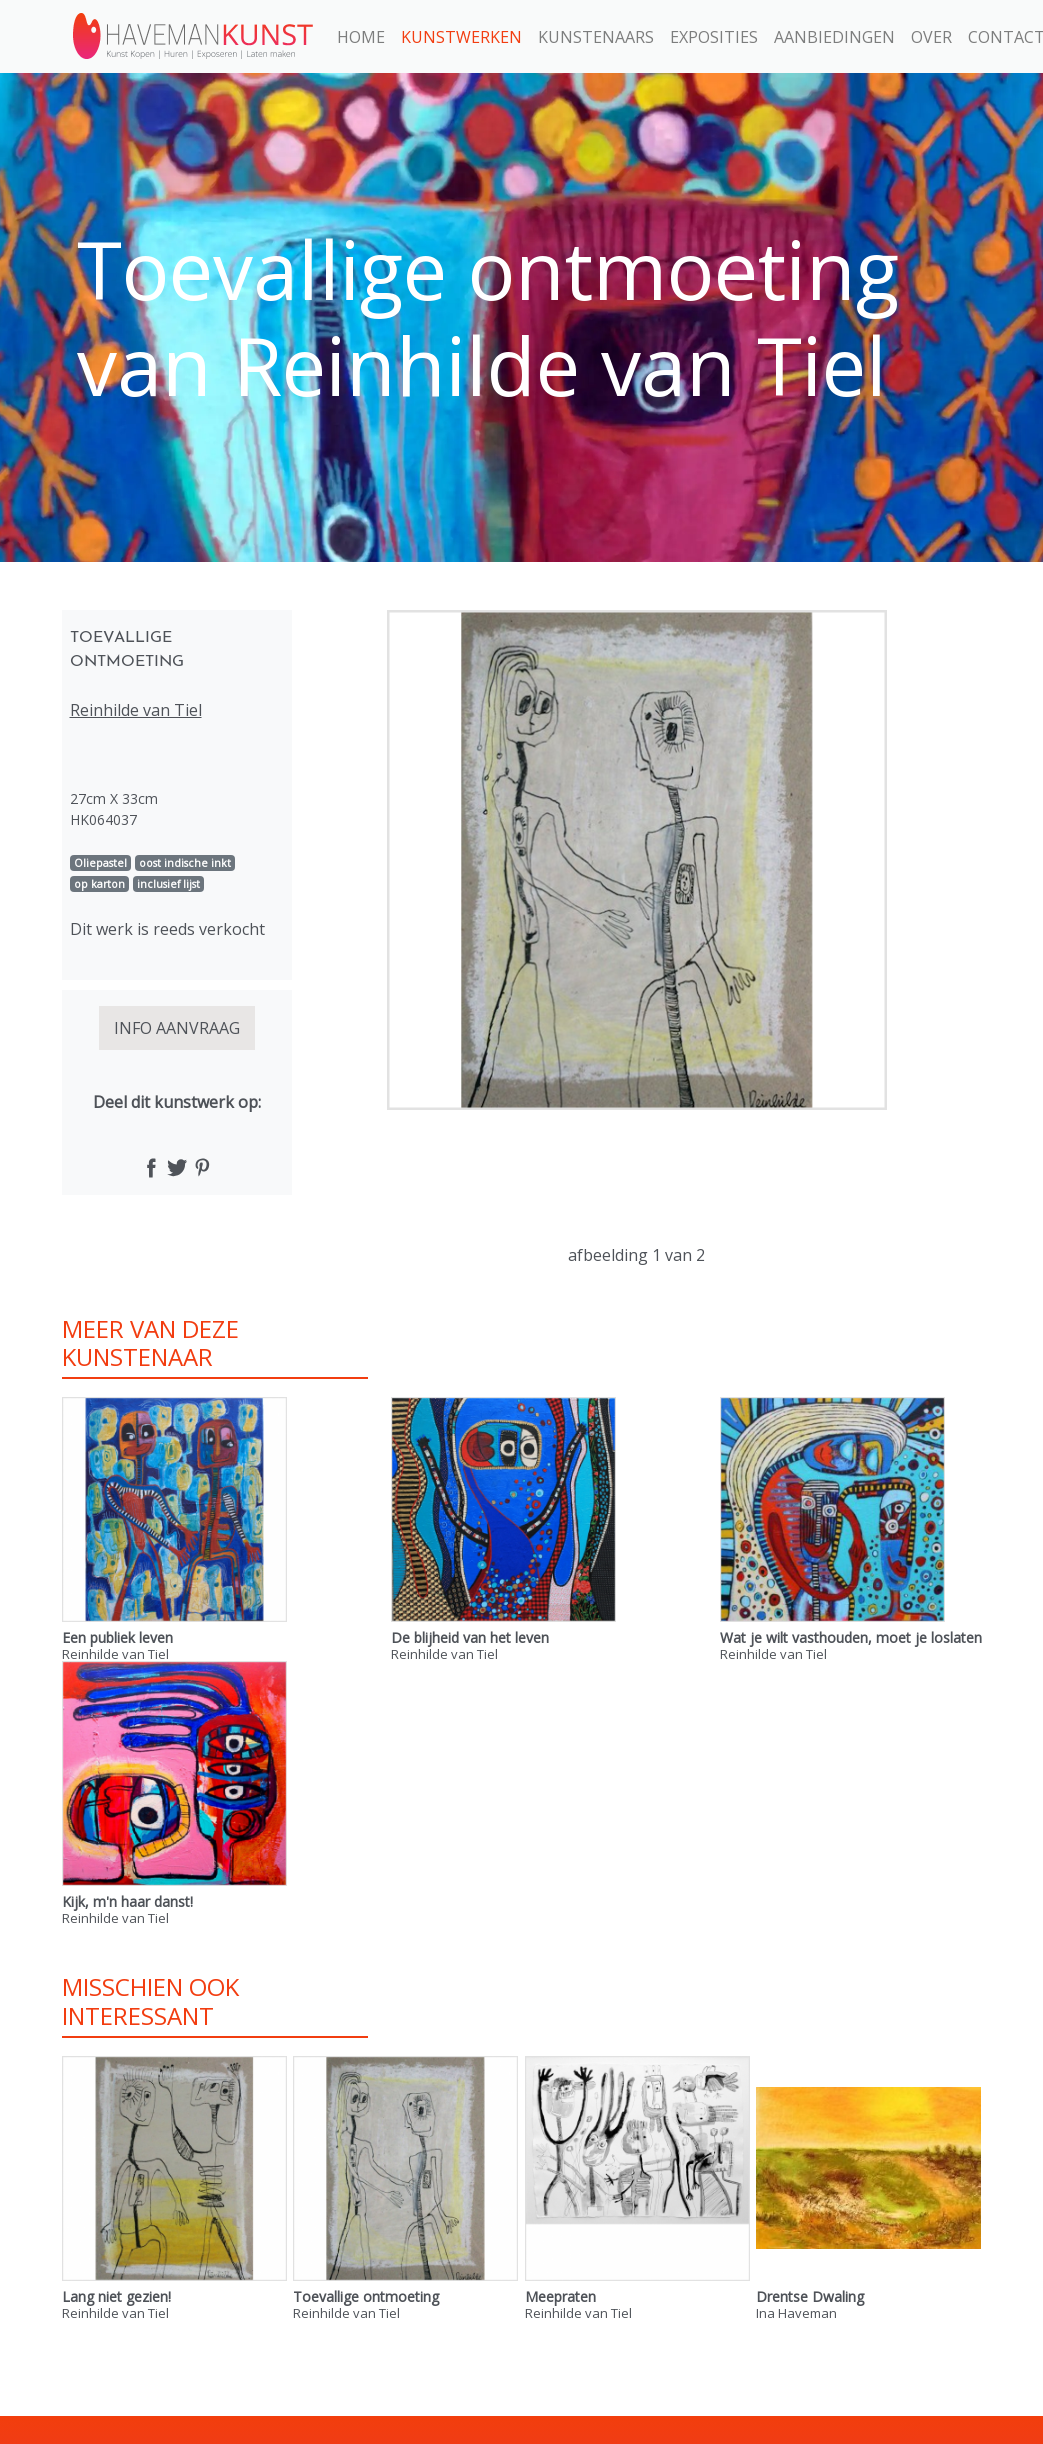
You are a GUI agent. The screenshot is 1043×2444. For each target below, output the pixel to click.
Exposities (714, 37)
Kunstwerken (461, 37)
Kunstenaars (596, 37)
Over (931, 37)
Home (361, 37)
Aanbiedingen (834, 37)
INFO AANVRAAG (177, 1028)
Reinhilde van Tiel (136, 710)
